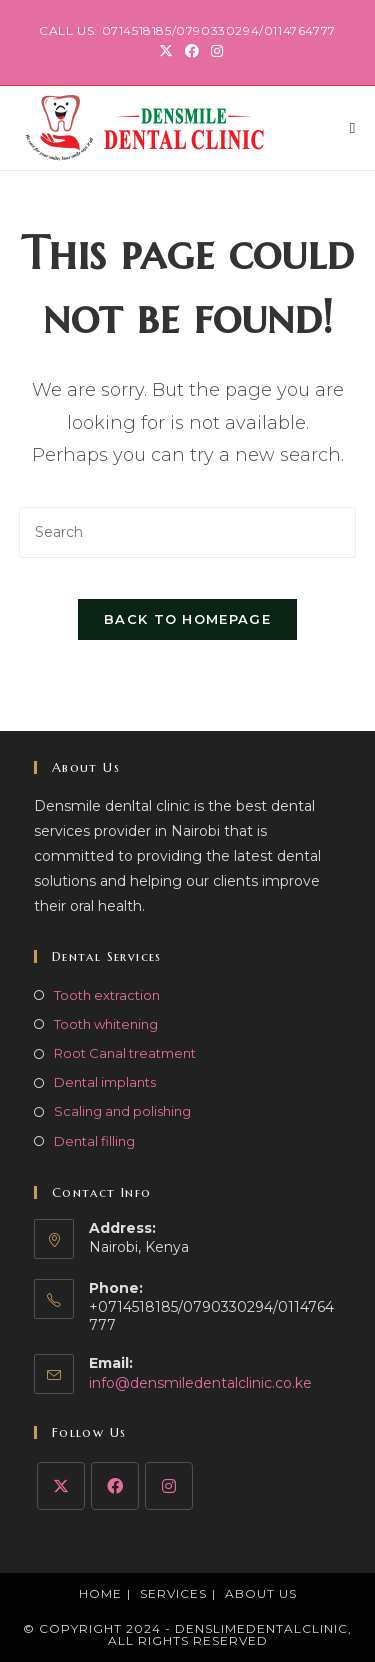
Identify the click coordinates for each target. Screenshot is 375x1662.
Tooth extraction (107, 995)
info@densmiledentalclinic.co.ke (200, 1383)
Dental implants (105, 1082)
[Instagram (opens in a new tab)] (214, 51)
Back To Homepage (187, 619)
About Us (261, 1593)
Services (173, 1593)
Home (100, 1593)
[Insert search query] (188, 532)
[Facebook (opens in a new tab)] (192, 51)
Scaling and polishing (122, 1111)
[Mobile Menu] (353, 127)
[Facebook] (115, 1486)
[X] (61, 1486)
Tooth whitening (106, 1024)
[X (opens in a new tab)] (166, 51)
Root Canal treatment (125, 1053)
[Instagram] (169, 1486)
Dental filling (94, 1141)
